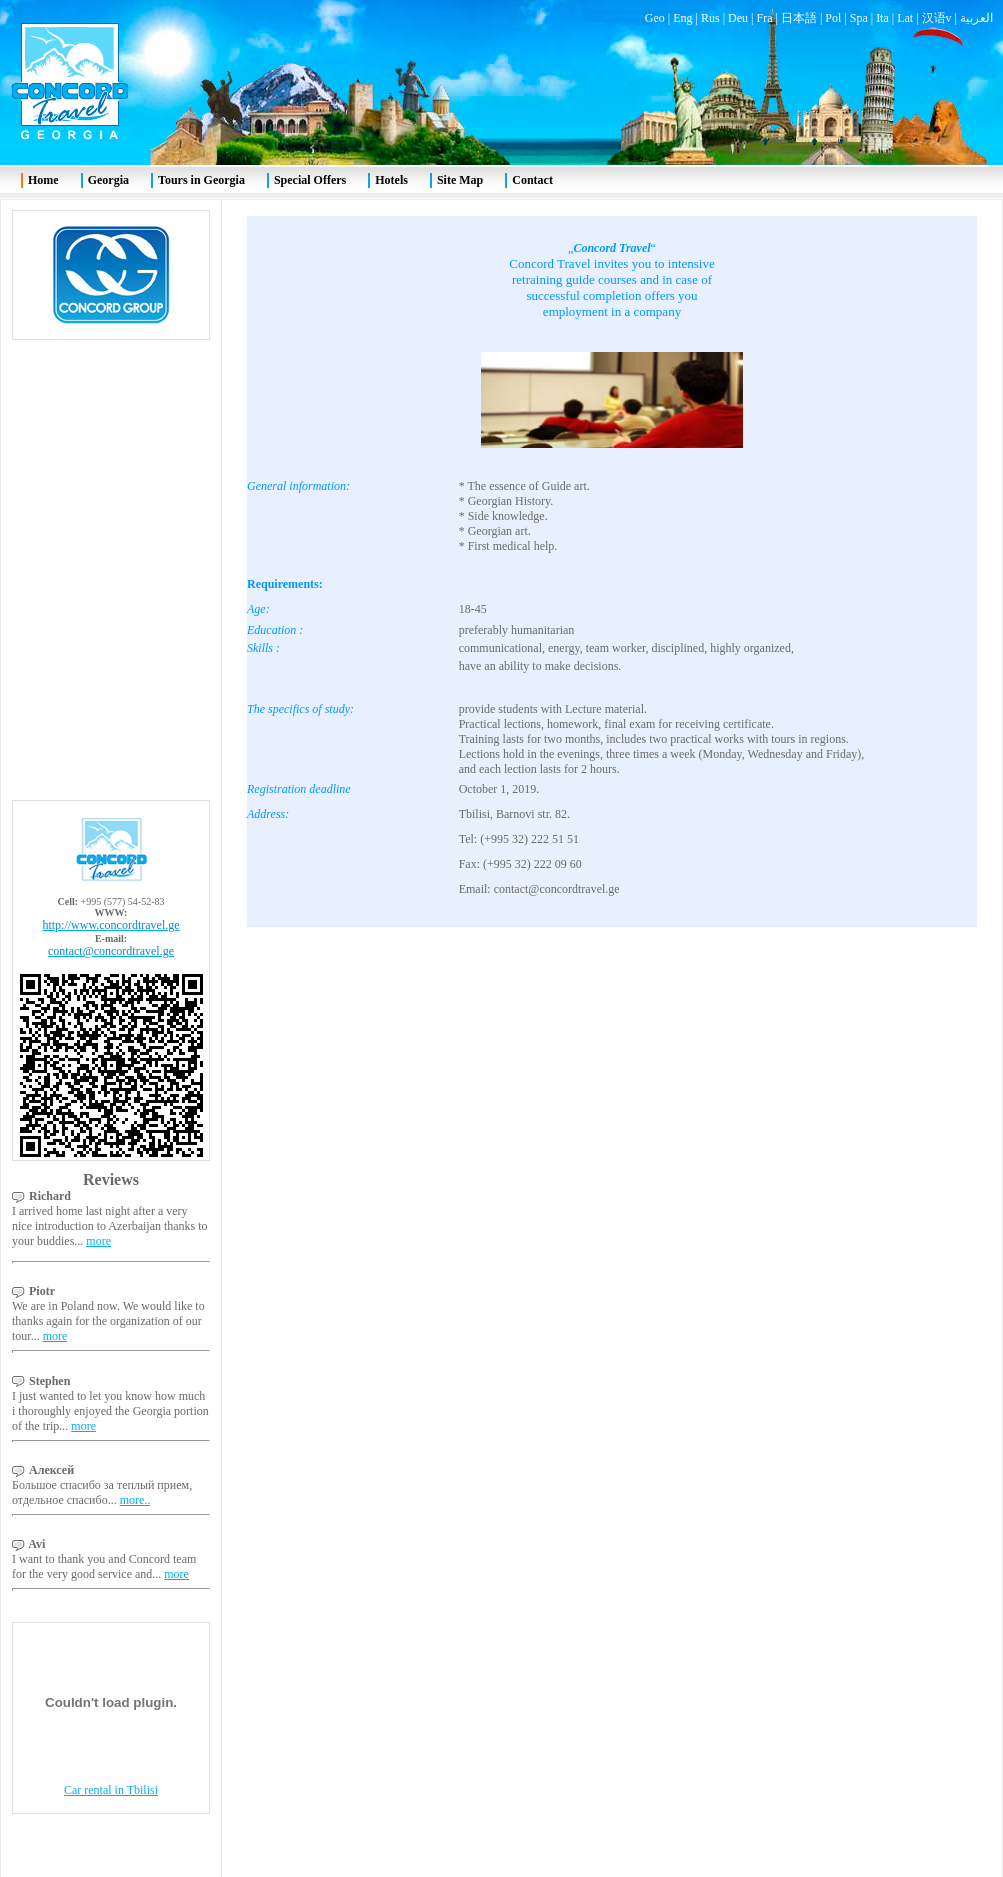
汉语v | (941, 18)
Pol (833, 18)
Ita (882, 18)
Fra (764, 18)
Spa (859, 18)
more (98, 1241)
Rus (710, 18)
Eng (682, 18)
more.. (135, 1500)
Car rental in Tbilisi (111, 1790)
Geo (655, 18)
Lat (905, 18)
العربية (976, 18)
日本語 (799, 18)
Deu (738, 18)
